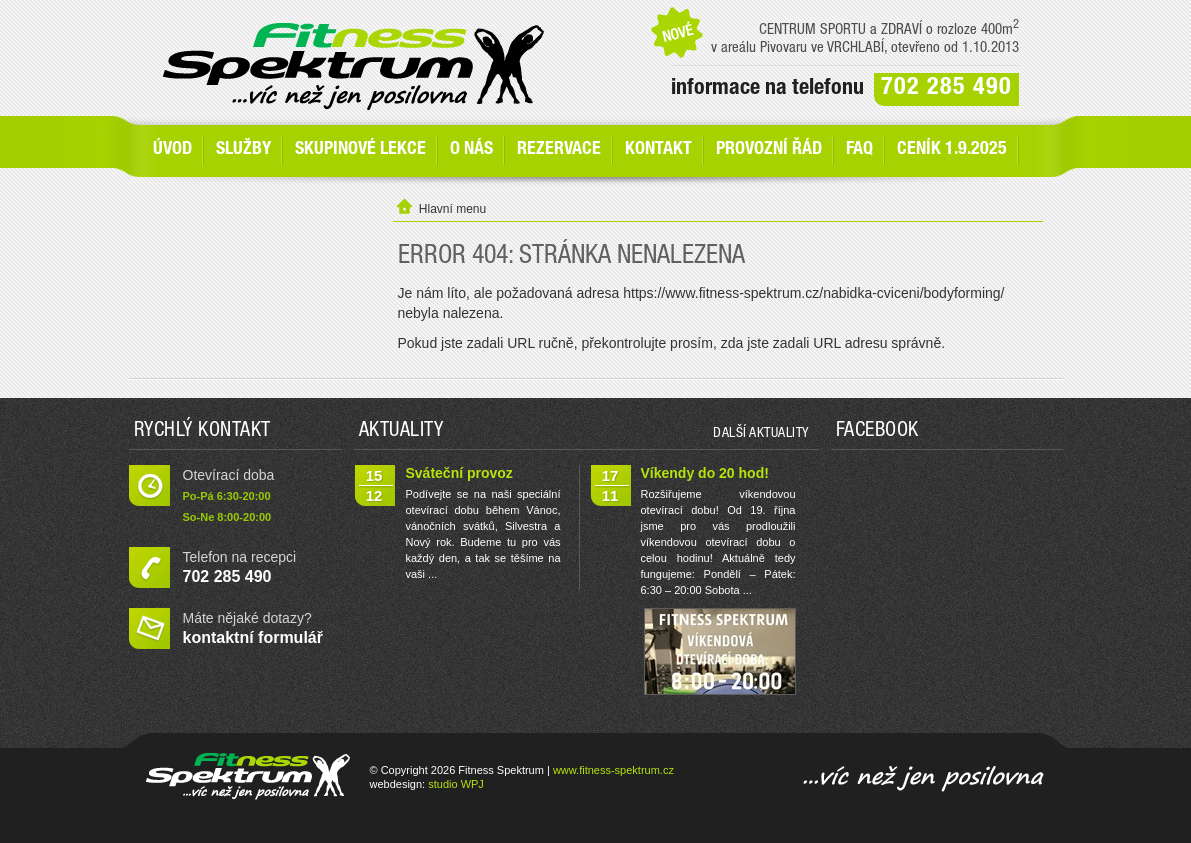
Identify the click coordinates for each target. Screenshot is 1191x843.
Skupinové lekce (360, 150)
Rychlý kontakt (202, 432)
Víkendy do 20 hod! (705, 473)
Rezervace (559, 150)
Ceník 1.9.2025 (952, 150)
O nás (471, 150)
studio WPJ (456, 784)
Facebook (877, 432)
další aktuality (761, 434)
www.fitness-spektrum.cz (613, 770)
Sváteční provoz (459, 473)
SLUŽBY (243, 150)
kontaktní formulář (253, 637)
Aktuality (401, 432)
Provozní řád (769, 150)
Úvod (172, 150)
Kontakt (658, 150)
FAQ (859, 150)
